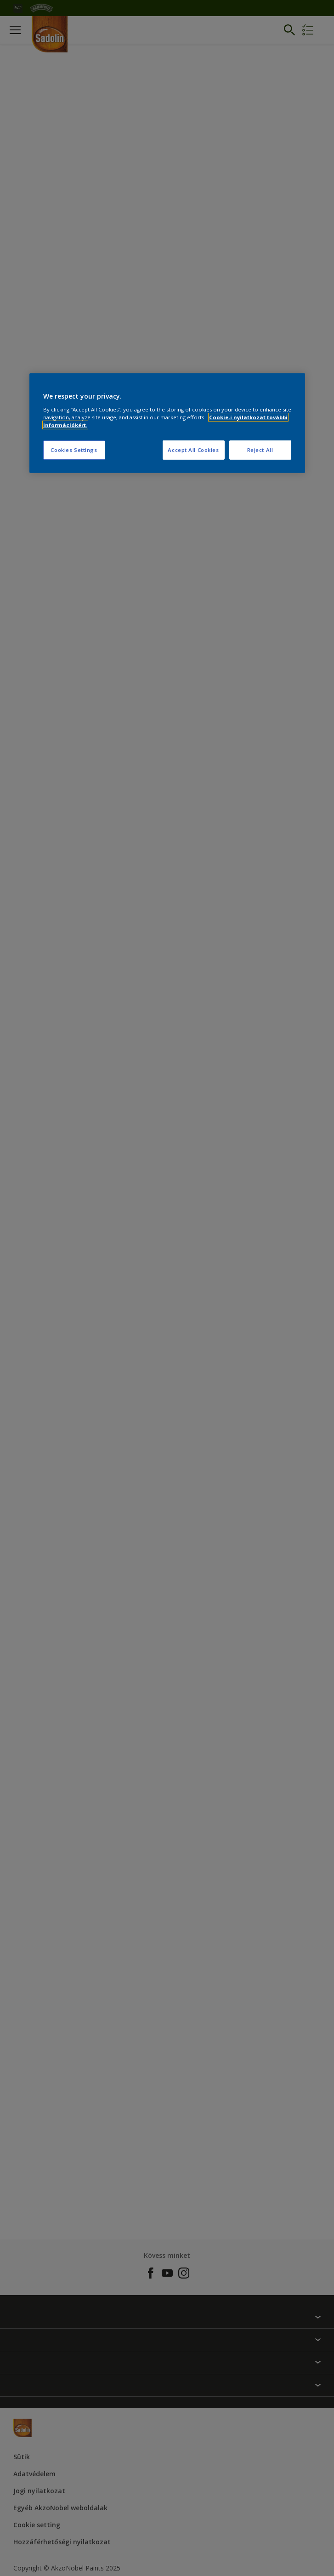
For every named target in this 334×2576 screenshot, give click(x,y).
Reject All (260, 449)
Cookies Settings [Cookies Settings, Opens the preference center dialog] (74, 449)
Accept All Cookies (193, 449)
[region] (167, 423)
